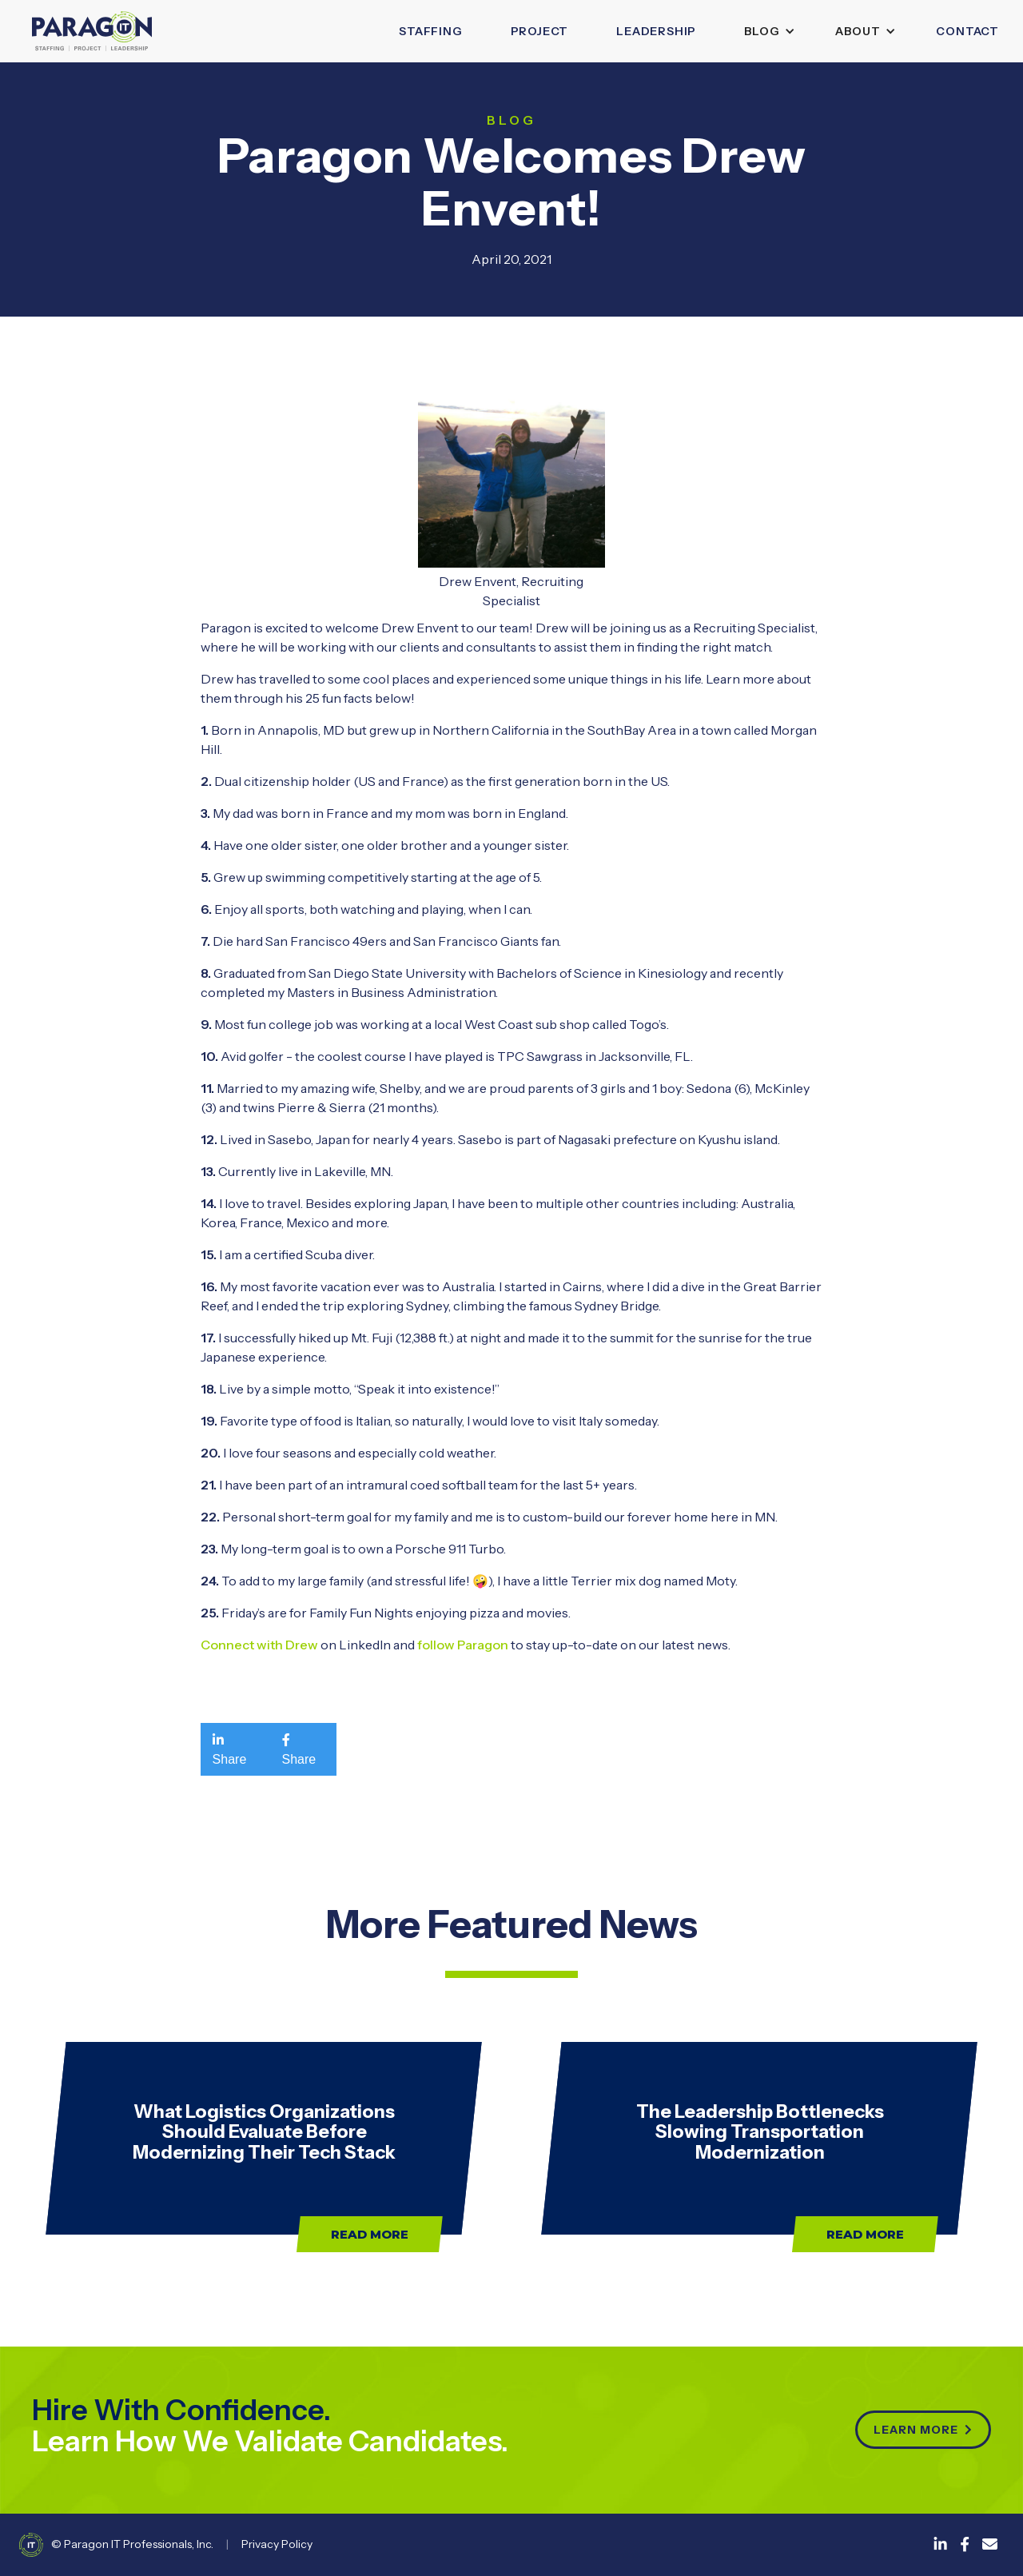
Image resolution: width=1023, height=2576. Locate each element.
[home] (92, 30)
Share (230, 1749)
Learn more (923, 2429)
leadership (656, 31)
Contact (967, 31)
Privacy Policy (276, 2544)
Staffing (430, 31)
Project (540, 31)
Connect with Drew (259, 1645)
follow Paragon (462, 1645)
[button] (765, 31)
